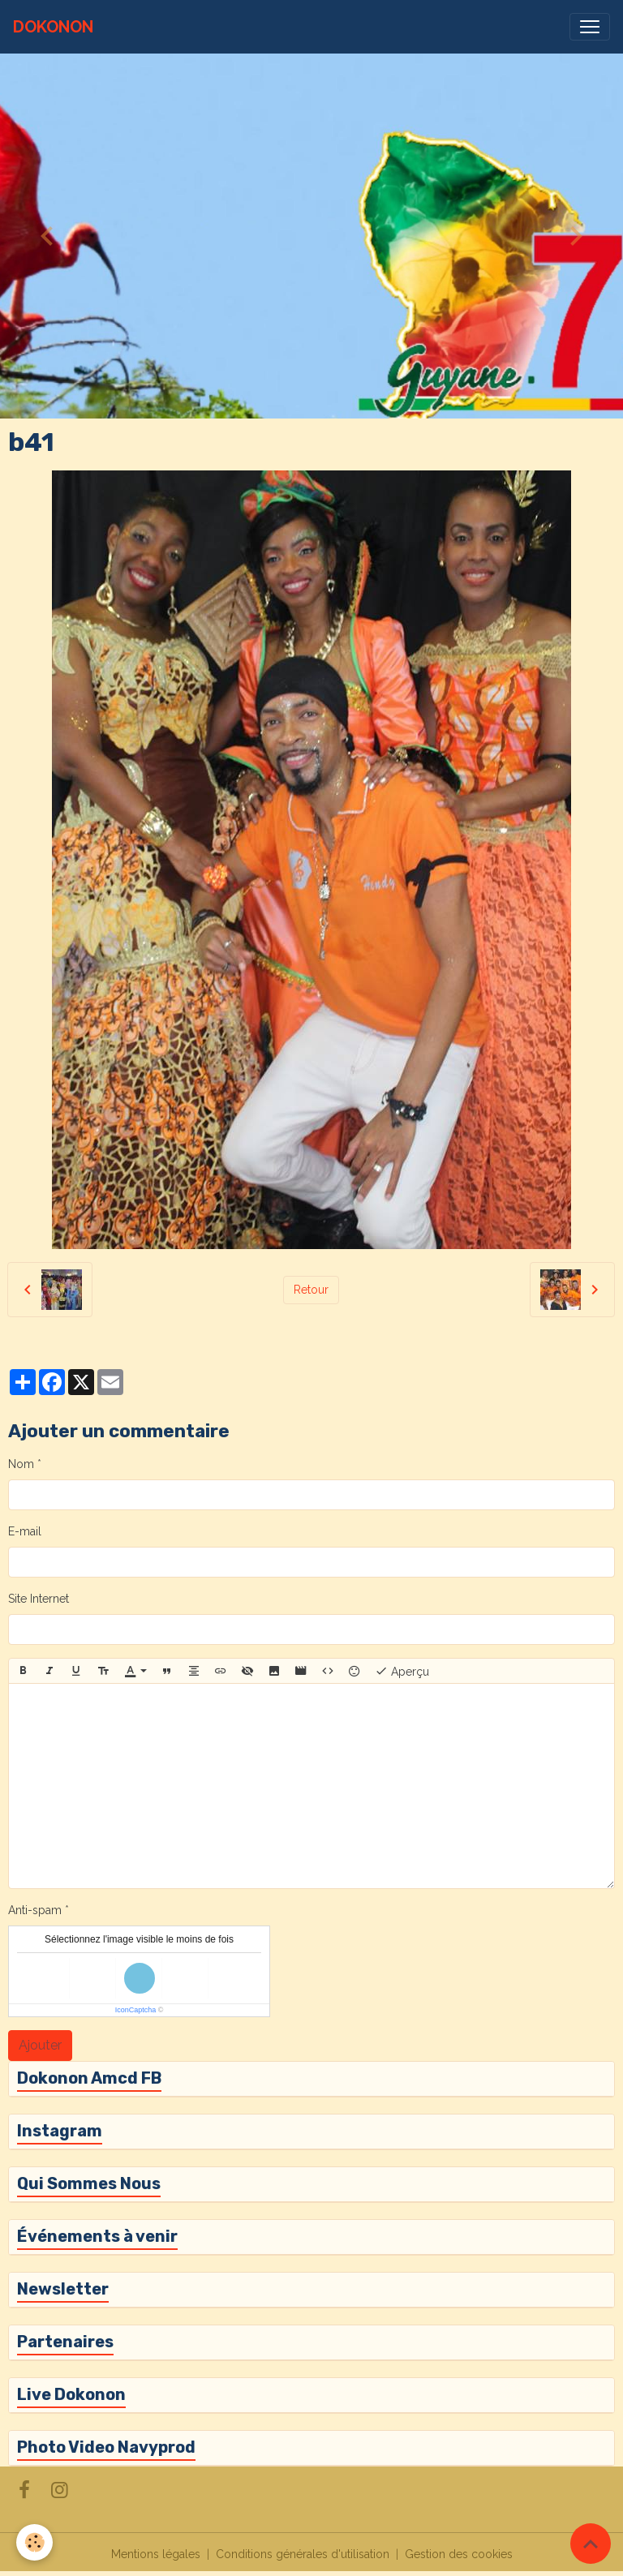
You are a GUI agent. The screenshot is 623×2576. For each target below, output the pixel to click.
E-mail (24, 1531)
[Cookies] (34, 2542)
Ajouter (40, 2045)
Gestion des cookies (459, 2554)
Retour (311, 1289)
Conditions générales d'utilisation (302, 2554)
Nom (21, 1464)
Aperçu (402, 1671)
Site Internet (38, 1598)
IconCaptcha (136, 2010)
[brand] (53, 27)
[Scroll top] (590, 2543)
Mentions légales (155, 2554)
